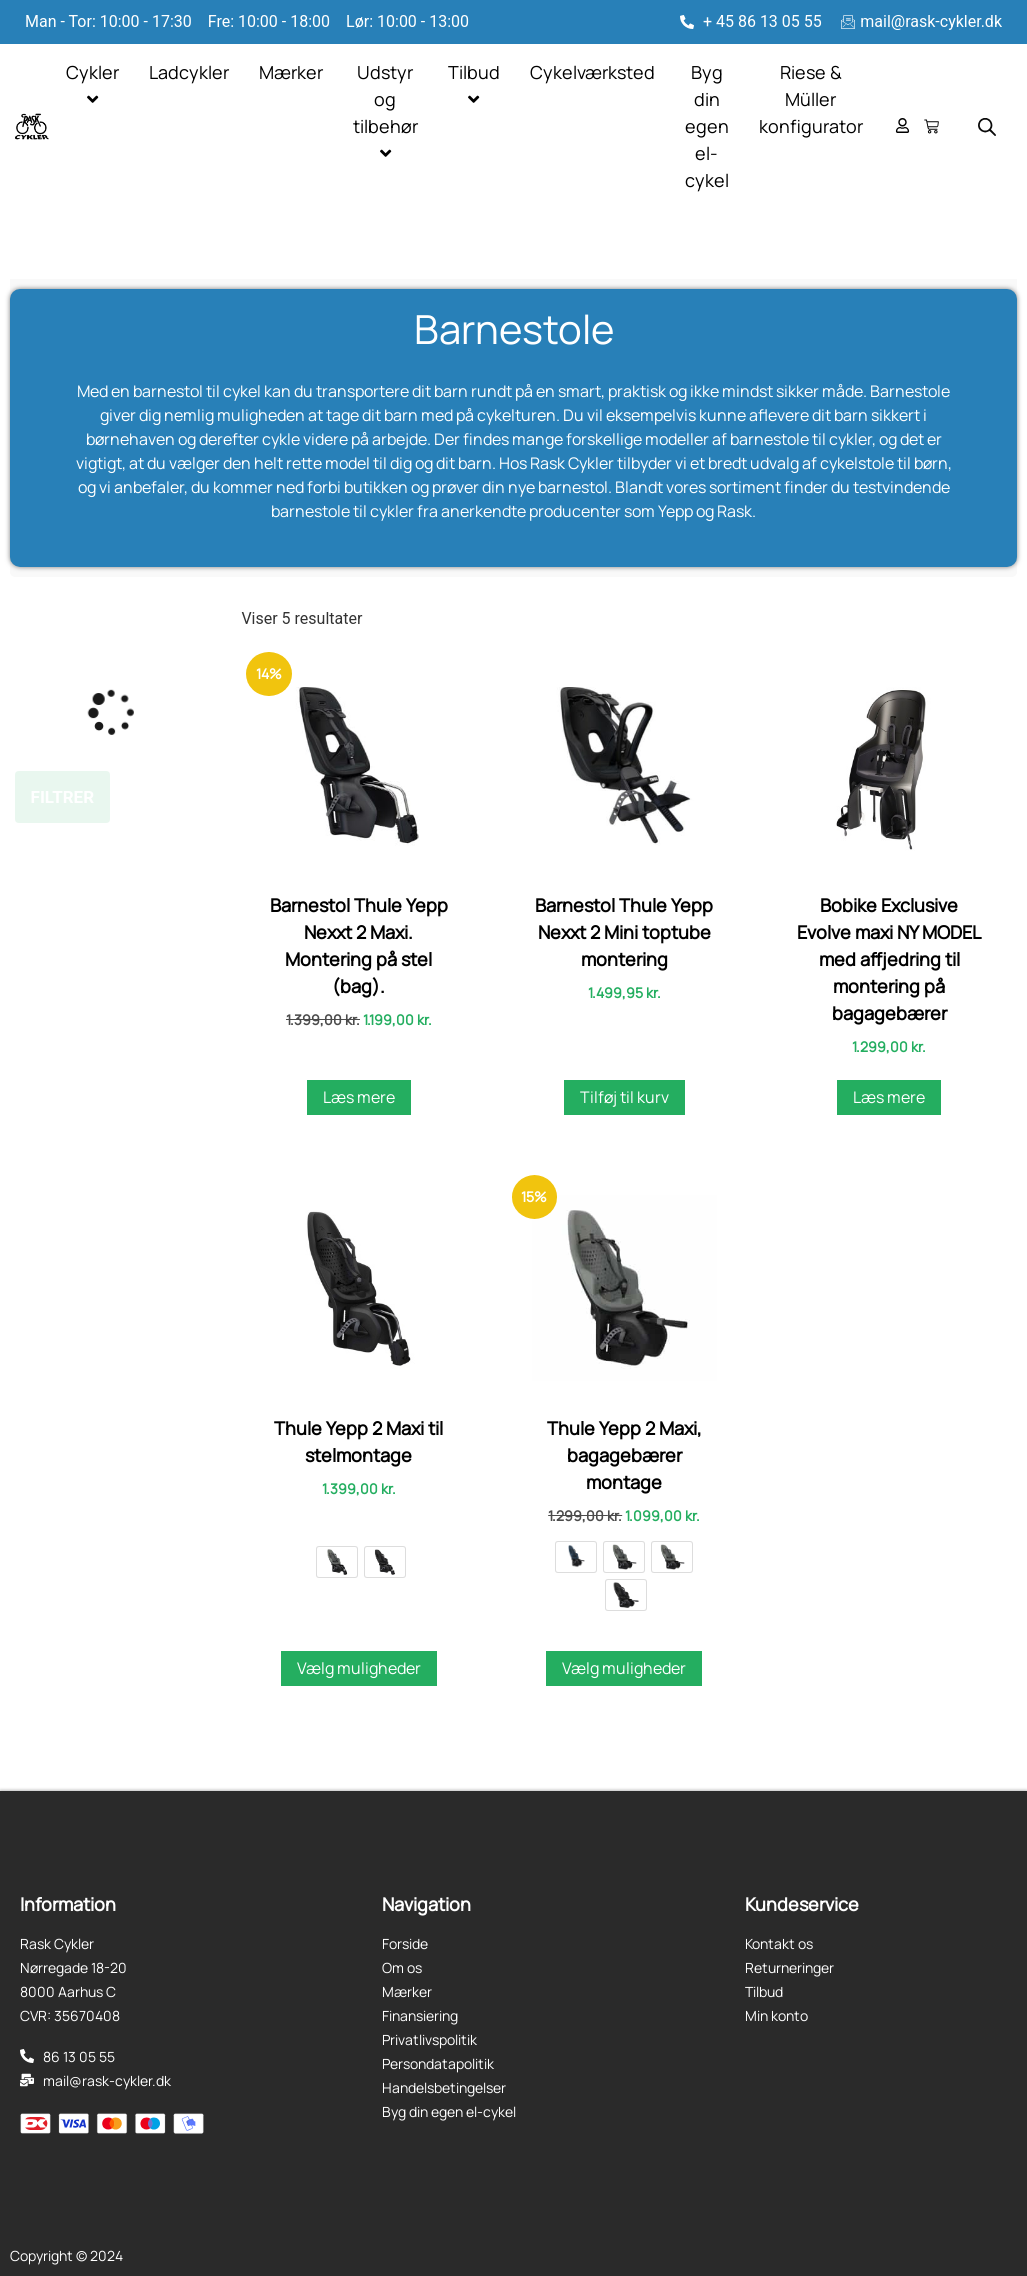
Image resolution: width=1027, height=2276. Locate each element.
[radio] (337, 1562)
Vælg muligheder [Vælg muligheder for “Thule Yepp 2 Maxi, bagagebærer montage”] (624, 1668)
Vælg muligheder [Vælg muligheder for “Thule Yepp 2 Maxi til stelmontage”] (359, 1668)
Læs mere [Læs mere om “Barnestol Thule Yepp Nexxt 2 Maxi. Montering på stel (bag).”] (359, 1097)
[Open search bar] (987, 127)
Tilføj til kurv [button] (624, 1097)
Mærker (291, 72)
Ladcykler (189, 72)
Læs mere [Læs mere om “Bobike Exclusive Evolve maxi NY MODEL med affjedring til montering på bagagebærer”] (889, 1097)
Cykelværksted (592, 72)
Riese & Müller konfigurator (811, 99)
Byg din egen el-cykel (707, 126)
